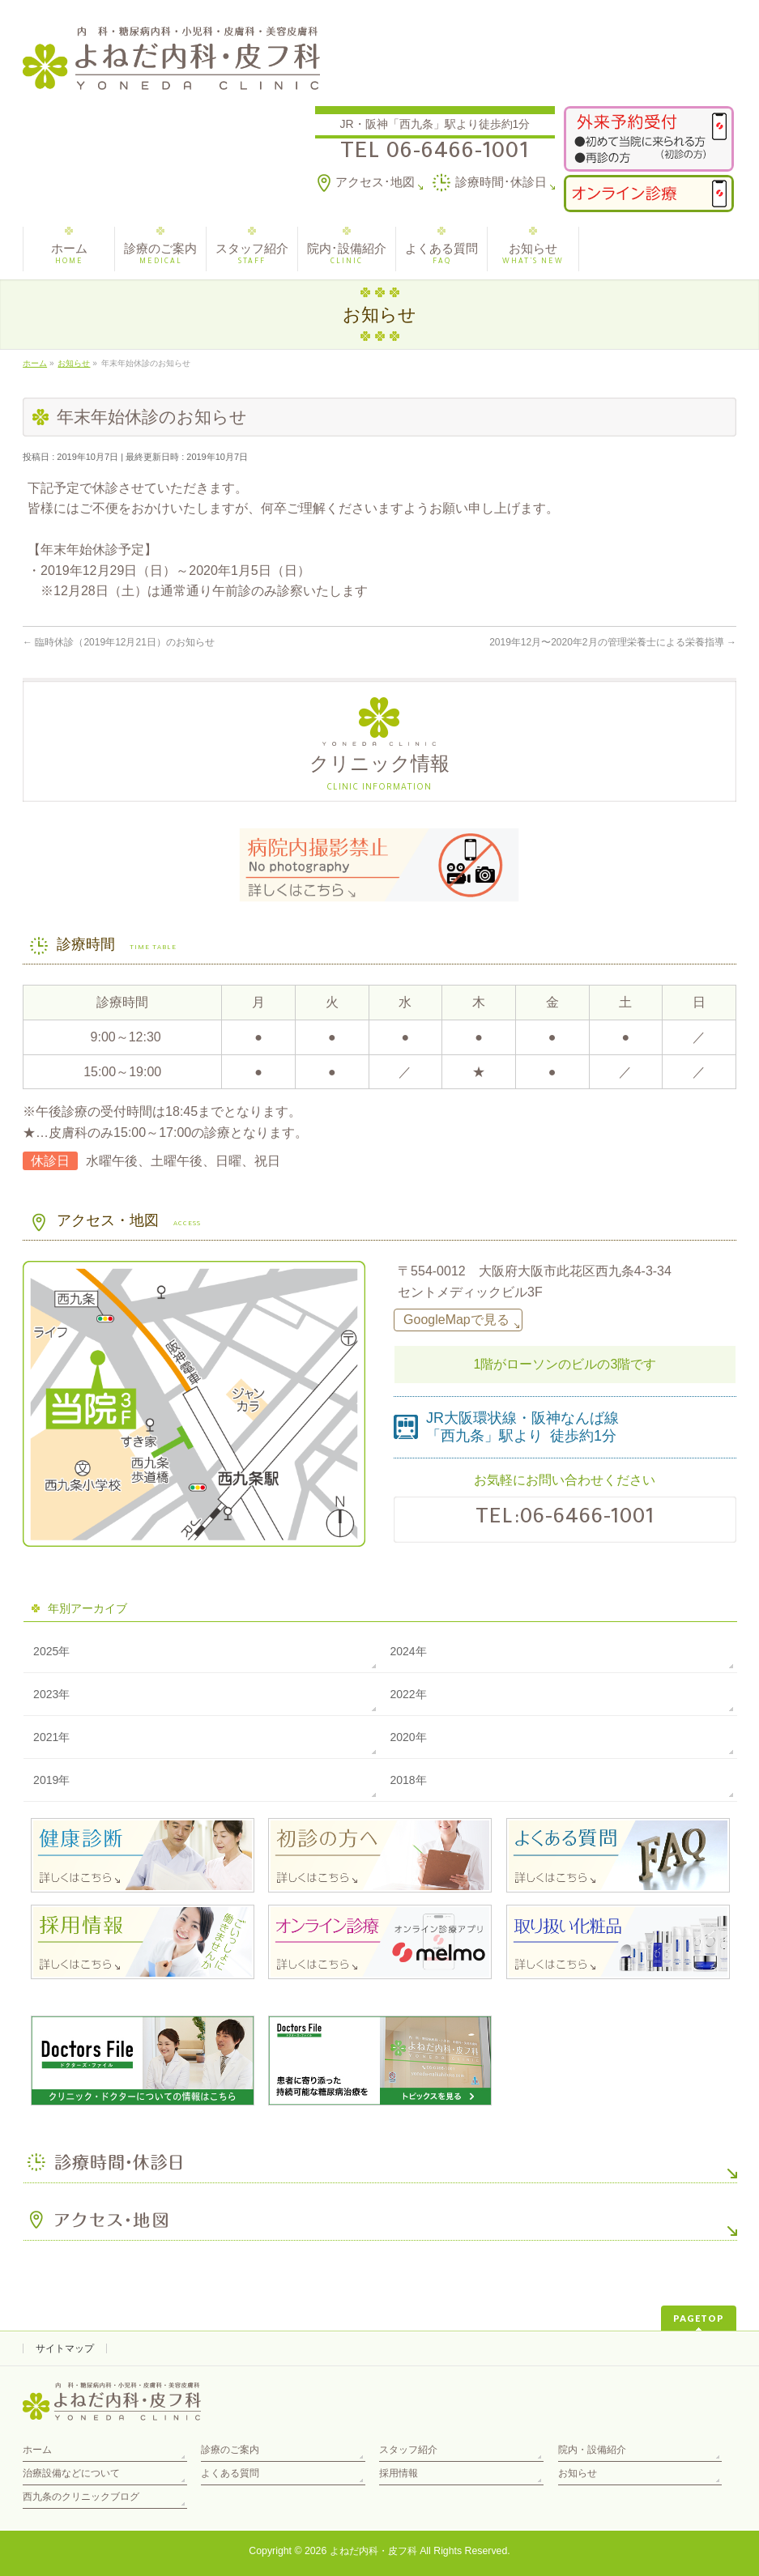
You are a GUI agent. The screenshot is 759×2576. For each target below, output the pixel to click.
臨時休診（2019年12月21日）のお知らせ (119, 642)
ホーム (37, 2449)
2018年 (408, 1779)
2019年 (51, 1779)
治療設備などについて (71, 2473)
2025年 (51, 1651)
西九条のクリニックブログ (81, 2496)
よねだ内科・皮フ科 (373, 2551)
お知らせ (577, 2473)
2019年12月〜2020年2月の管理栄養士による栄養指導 (612, 642)
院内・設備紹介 (592, 2449)
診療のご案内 (230, 2449)
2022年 (408, 1694)
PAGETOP (698, 2318)
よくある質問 (230, 2473)
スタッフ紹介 (408, 2449)
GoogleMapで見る (456, 1319)
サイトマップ (65, 2348)
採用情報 (398, 2473)
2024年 (408, 1651)
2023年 (51, 1694)
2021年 (51, 1737)
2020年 (408, 1737)
